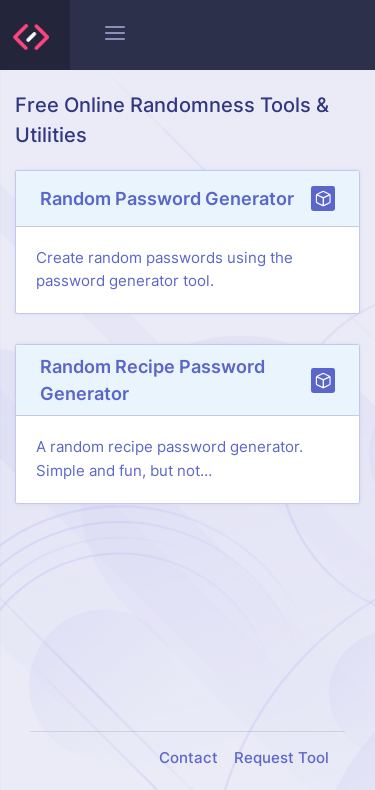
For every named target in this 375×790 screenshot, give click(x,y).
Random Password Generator (167, 198)
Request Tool (281, 758)
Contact (188, 758)
